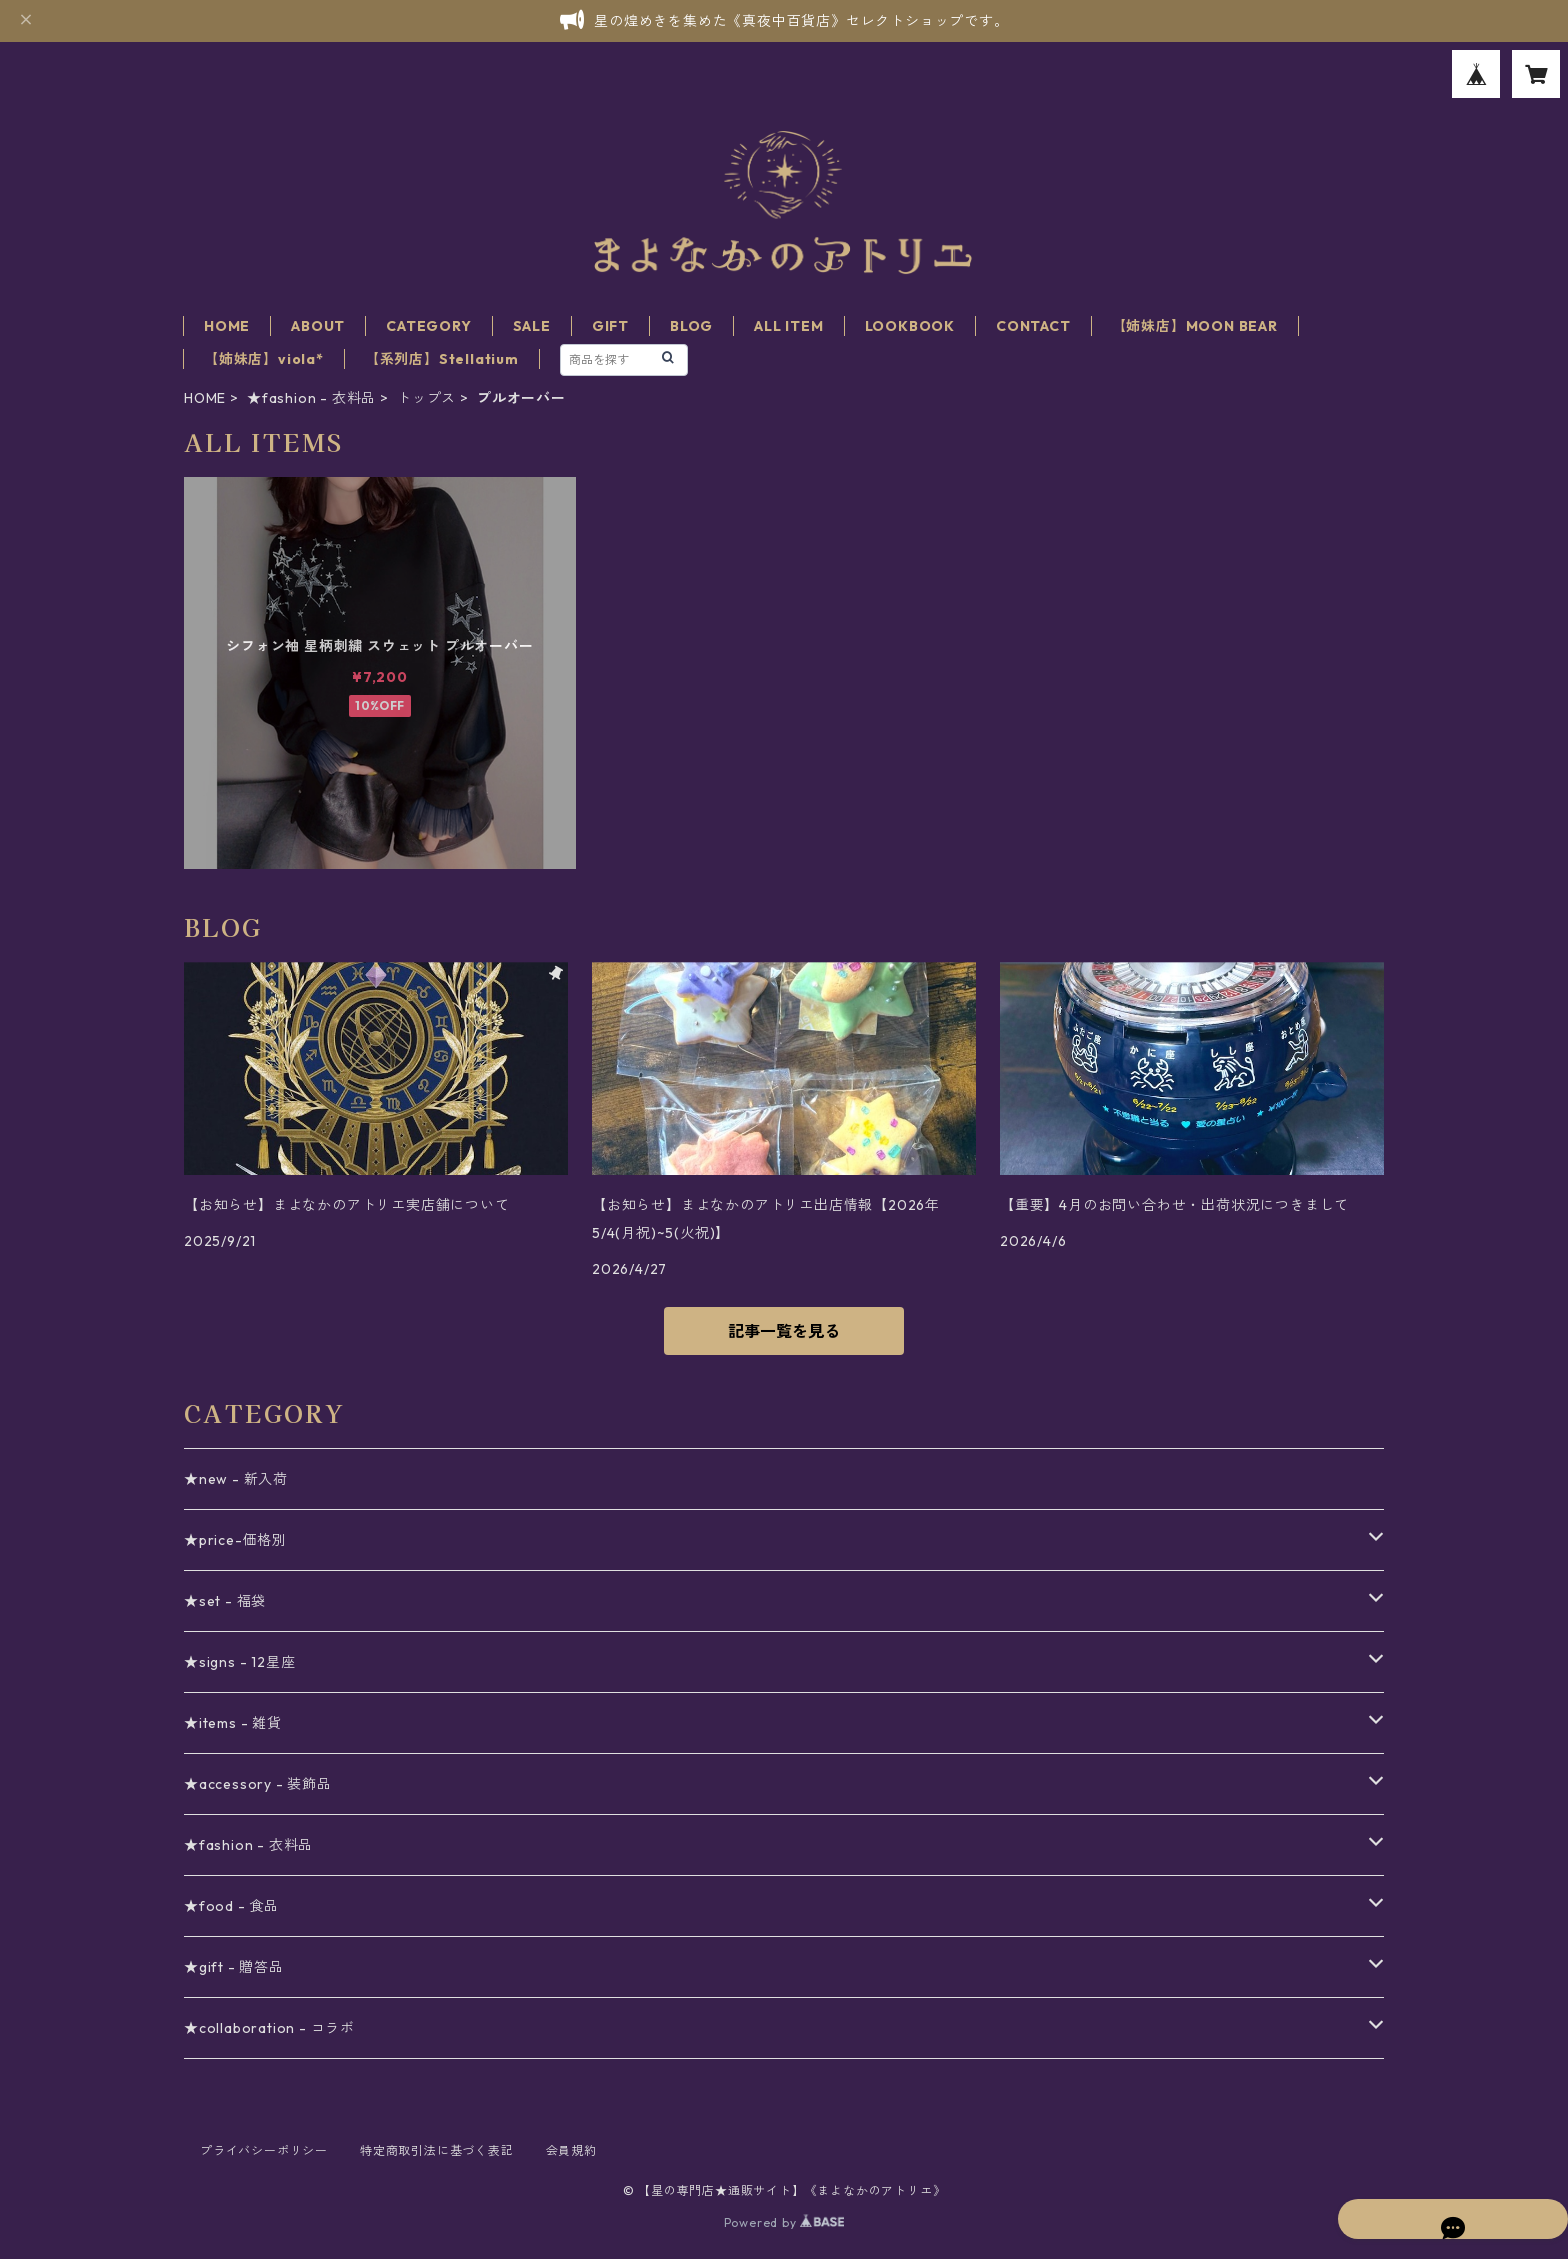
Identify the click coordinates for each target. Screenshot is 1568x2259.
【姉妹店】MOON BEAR (1195, 326)
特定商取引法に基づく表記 (437, 2150)
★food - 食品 (231, 1906)
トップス (426, 398)
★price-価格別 (235, 1540)
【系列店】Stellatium (442, 359)
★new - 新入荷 (236, 1479)
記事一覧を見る (784, 1331)
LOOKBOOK (910, 326)
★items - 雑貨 (233, 1723)
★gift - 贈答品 (234, 1967)
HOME (227, 326)
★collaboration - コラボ (269, 2028)
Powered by (784, 2222)
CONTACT (1033, 326)
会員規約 (571, 2150)
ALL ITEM (788, 326)
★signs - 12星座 (239, 1662)
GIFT (610, 326)
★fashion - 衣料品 (311, 398)
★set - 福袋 (225, 1601)
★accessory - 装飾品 (258, 1784)
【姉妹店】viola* (264, 359)
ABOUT (318, 326)
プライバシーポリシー (264, 2150)
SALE (532, 326)
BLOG (691, 326)
